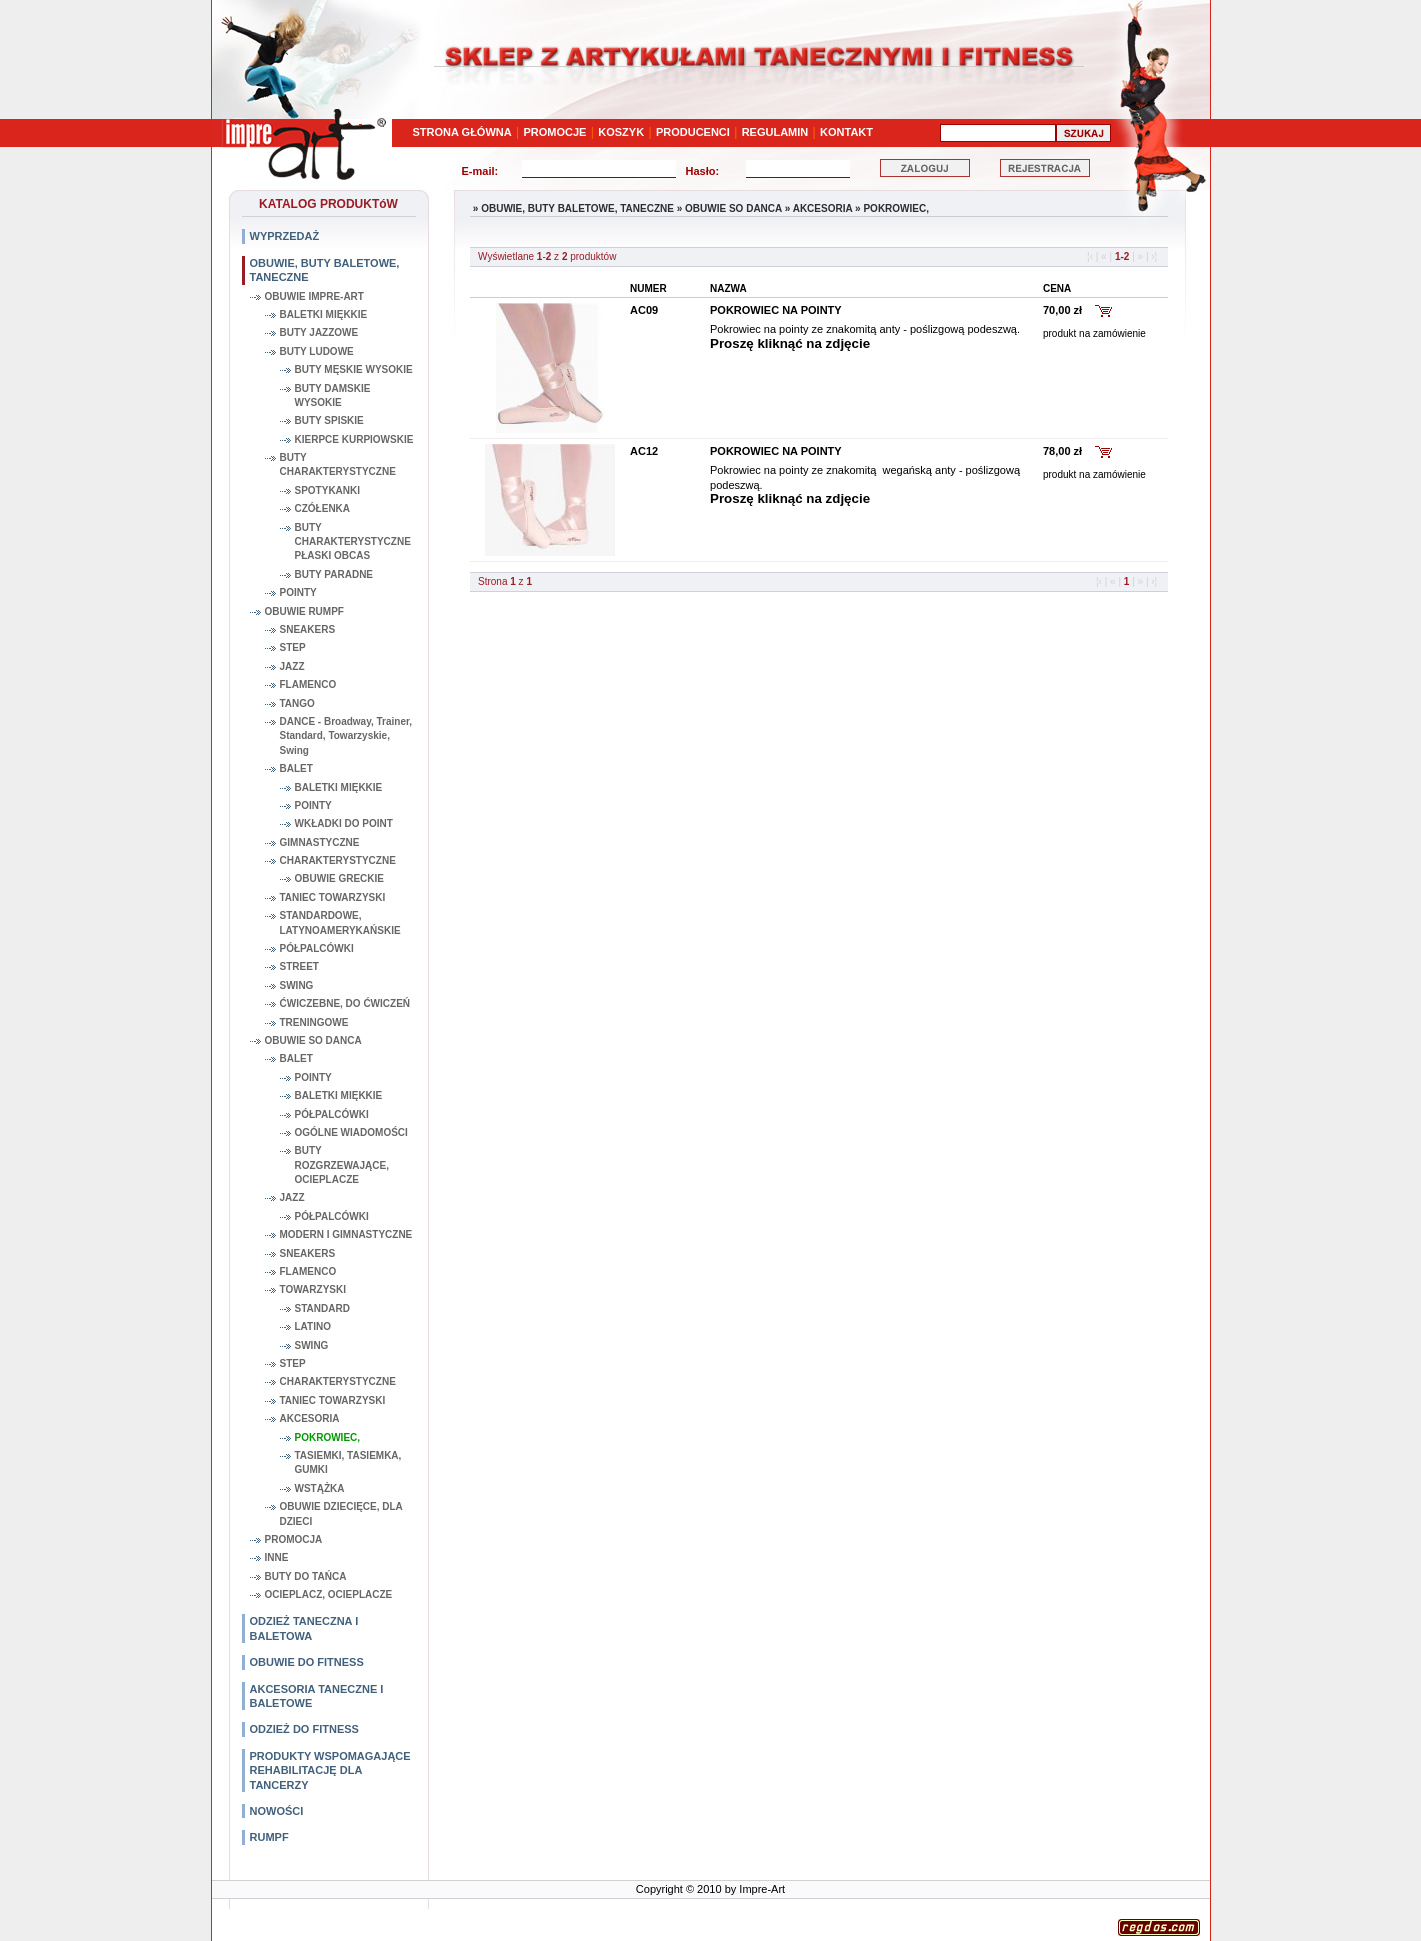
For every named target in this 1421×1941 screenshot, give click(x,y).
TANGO (297, 703)
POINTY (298, 592)
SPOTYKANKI (328, 490)
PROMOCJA (294, 1539)
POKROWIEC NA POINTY (776, 310)
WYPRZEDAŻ (285, 236)
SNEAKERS (308, 629)
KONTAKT (846, 132)
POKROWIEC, (328, 1437)
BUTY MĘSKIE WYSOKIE (354, 369)
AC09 (644, 310)
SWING (297, 985)
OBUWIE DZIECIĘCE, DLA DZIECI (341, 1513)
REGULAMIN (775, 132)
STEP (293, 647)
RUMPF (269, 1837)
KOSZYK (621, 132)
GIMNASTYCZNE (320, 842)
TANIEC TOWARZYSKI (333, 897)
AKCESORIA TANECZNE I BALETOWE (317, 1696)
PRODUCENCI (693, 132)
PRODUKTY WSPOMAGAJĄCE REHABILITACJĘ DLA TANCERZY (330, 1770)
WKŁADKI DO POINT (344, 823)
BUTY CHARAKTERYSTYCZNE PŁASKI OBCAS (353, 542)
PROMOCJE (555, 132)
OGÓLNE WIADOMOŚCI (351, 1132)
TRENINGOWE (314, 1022)
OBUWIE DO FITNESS (307, 1662)
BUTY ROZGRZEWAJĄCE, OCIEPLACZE (342, 1165)
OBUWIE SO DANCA (313, 1040)
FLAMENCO (308, 684)
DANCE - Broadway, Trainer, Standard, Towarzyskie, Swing (346, 736)
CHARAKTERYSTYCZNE (338, 860)
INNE (277, 1557)
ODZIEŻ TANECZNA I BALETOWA (304, 1628)
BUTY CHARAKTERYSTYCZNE (338, 464)
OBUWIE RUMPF (304, 611)
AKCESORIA (310, 1418)
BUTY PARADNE (334, 574)
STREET (299, 966)
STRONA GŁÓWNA (462, 132)
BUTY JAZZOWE (319, 332)
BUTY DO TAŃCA (306, 1576)
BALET (296, 768)
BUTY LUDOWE (317, 351)
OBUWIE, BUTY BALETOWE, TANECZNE (325, 270)
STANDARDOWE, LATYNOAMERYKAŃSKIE (340, 922)
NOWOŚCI (277, 1811)
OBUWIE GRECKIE (339, 878)
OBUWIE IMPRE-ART (314, 296)
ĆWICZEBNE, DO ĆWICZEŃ (345, 1003)
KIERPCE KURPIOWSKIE (354, 439)
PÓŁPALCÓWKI (317, 948)
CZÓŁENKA (323, 508)
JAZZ (292, 666)
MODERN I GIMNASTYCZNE (346, 1234)
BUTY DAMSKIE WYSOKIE (333, 395)
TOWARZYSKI (313, 1289)
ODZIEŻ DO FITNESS (304, 1729)
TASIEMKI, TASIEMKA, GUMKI (348, 1462)
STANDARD (322, 1308)
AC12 (644, 451)
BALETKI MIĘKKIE (324, 314)
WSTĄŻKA (320, 1488)
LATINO (313, 1326)
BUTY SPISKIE (329, 420)
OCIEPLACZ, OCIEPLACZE (329, 1594)
